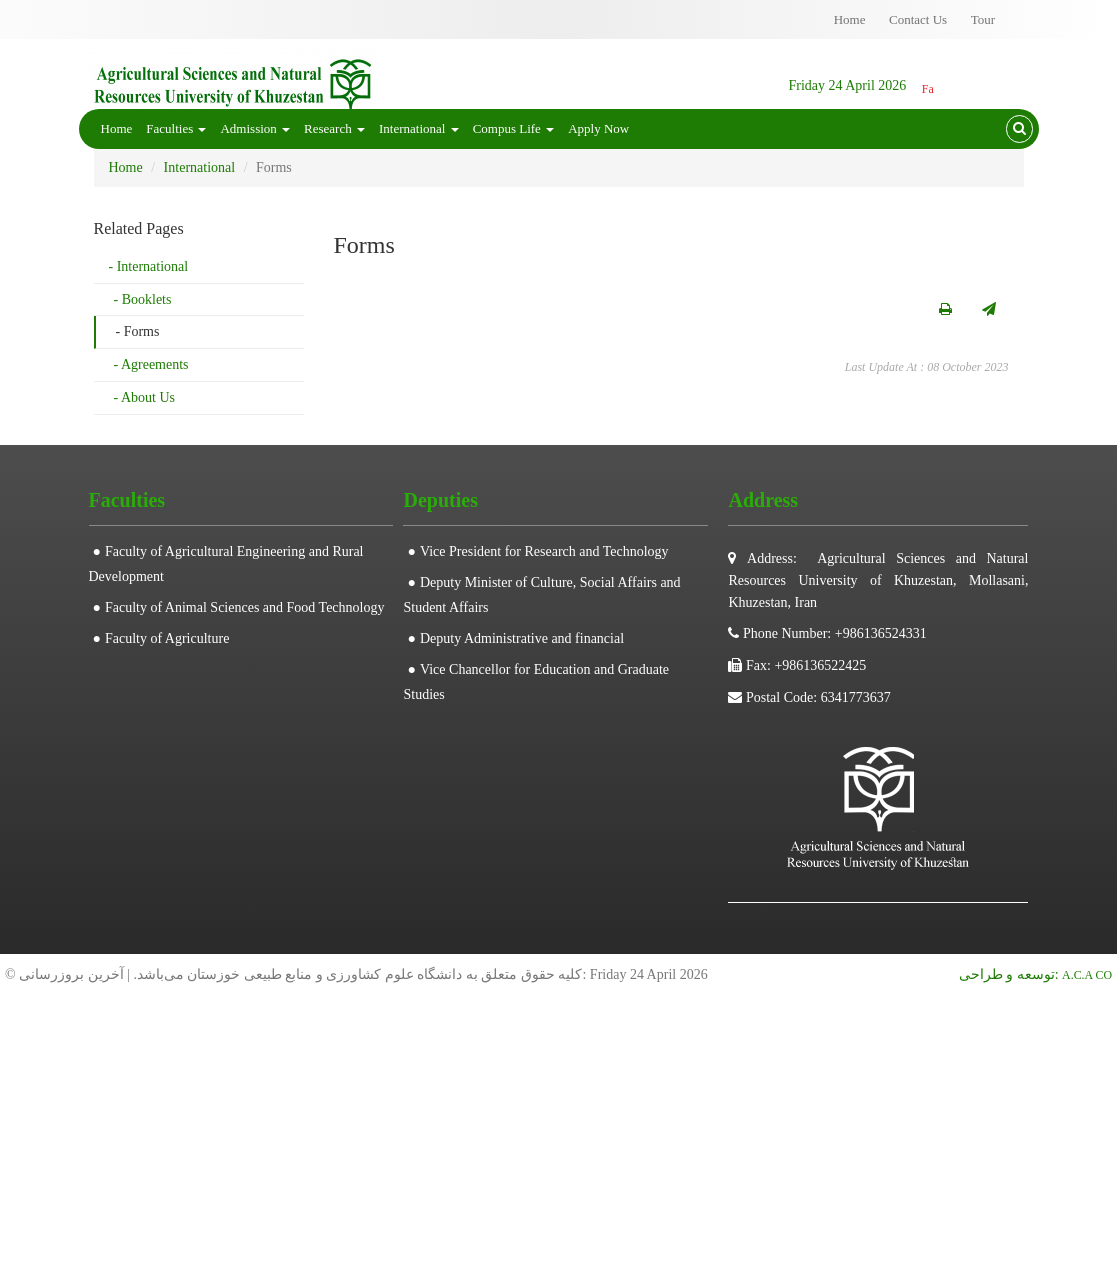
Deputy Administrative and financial (522, 638)
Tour (983, 19)
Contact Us (918, 19)
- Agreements (151, 364)
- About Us (144, 397)
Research (334, 128)
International (419, 128)
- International (149, 266)
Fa (928, 89)
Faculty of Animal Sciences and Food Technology (245, 607)
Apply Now (598, 128)
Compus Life (514, 128)
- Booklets (143, 299)
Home (850, 19)
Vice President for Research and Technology (544, 551)
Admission (255, 128)
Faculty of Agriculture (167, 638)
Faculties (176, 128)
